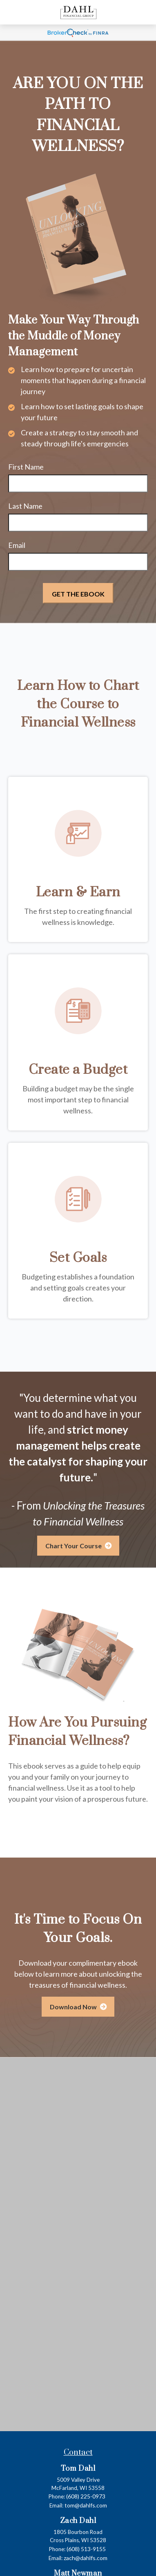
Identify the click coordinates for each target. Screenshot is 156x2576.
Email (16, 545)
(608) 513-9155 (86, 2548)
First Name (26, 466)
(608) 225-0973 (85, 2496)
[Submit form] (78, 593)
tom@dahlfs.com (86, 2505)
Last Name (25, 505)
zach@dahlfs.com (85, 2557)
